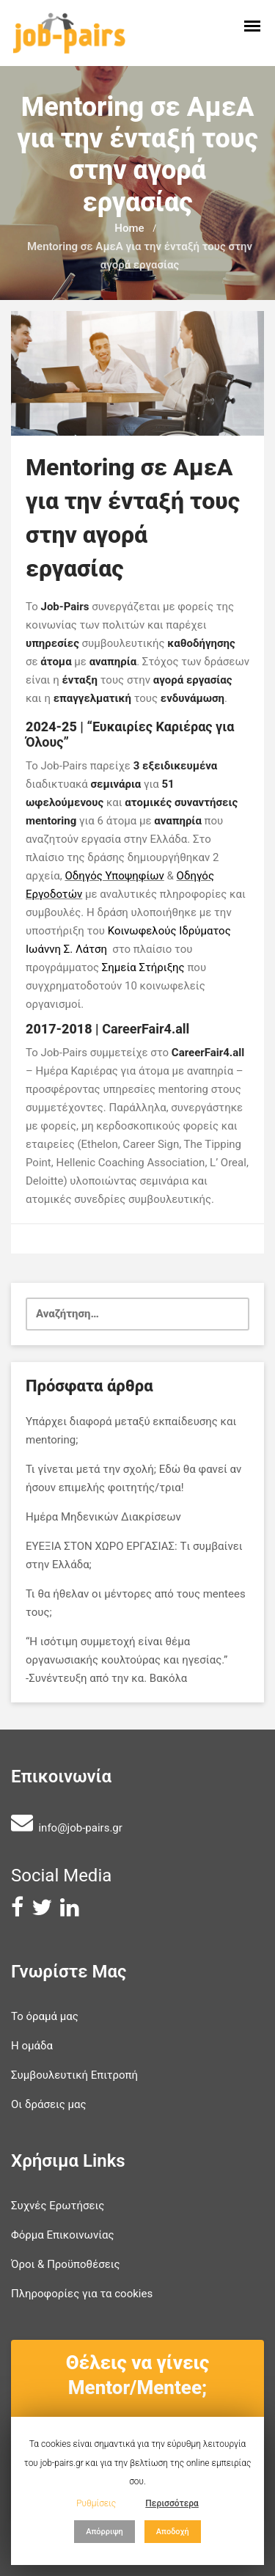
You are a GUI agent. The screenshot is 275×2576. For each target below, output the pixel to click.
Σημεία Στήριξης (143, 967)
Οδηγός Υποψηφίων (114, 875)
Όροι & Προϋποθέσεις (65, 2264)
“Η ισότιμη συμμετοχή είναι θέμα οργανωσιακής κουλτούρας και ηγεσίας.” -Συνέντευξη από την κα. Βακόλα (126, 1660)
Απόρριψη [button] (104, 2531)
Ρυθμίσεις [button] (96, 2503)
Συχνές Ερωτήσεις (57, 2205)
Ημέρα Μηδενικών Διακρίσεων (103, 1516)
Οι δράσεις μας (49, 2104)
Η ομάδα (32, 2045)
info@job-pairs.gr (80, 1827)
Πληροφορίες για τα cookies (82, 2293)
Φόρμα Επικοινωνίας (62, 2235)
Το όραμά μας (44, 2016)
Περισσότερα (172, 2503)
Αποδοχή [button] (172, 2531)
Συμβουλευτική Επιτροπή (74, 2075)
